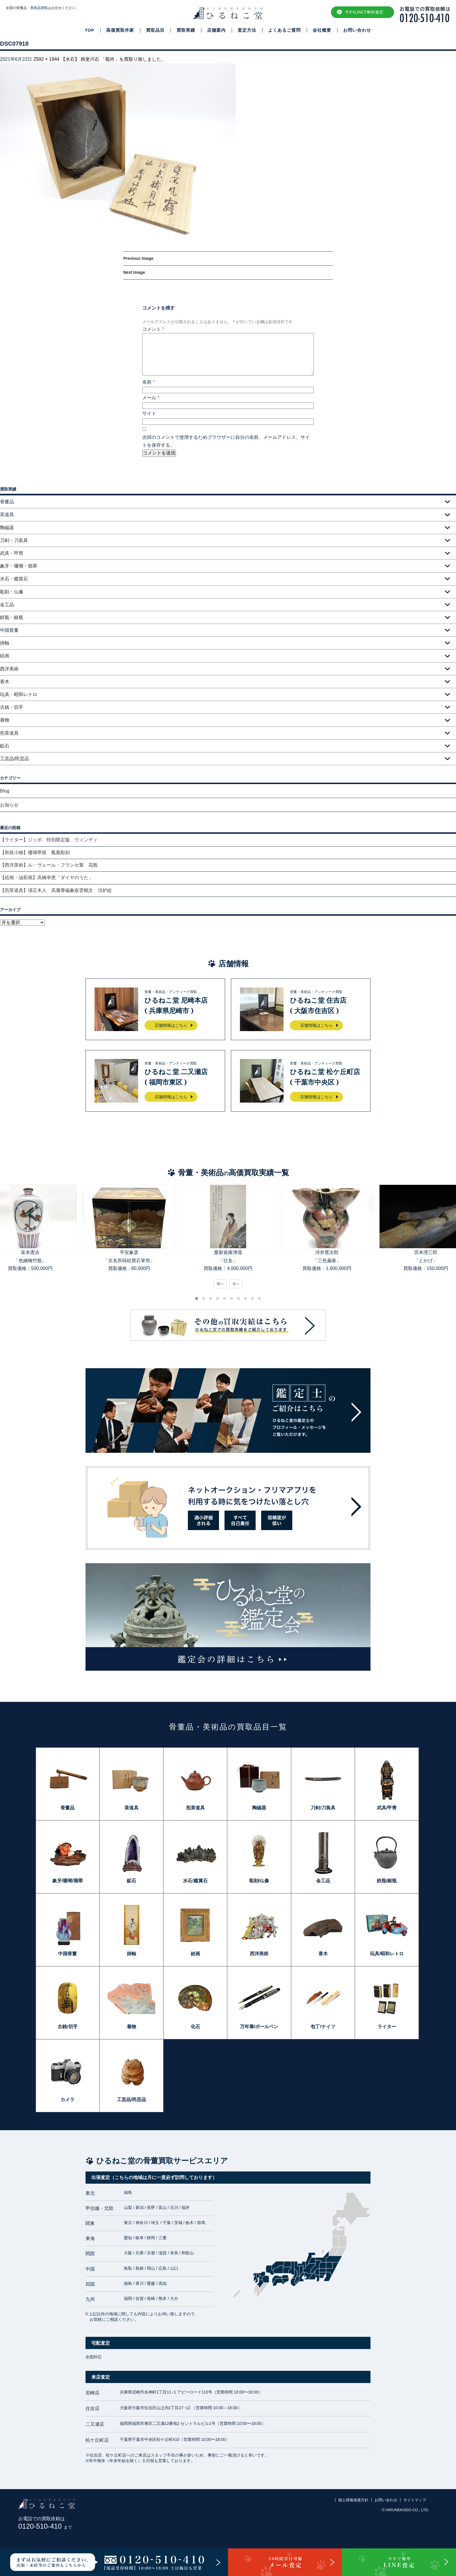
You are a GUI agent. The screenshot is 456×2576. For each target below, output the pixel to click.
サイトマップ (414, 2500)
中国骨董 (67, 1953)
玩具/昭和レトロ (387, 1953)
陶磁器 (7, 527)
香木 (4, 681)
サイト (149, 413)
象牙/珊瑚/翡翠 (67, 1880)
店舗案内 (216, 30)
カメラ (67, 2099)
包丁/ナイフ (323, 2026)
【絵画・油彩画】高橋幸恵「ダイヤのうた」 (46, 877)
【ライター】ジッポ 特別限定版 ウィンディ (49, 839)
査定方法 (247, 30)
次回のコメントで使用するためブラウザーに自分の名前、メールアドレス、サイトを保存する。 (226, 441)
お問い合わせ (357, 30)
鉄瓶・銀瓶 (11, 617)
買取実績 (186, 30)
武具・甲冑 (11, 553)
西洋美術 (9, 668)
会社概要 (322, 30)
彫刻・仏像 (11, 591)
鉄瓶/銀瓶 (387, 1880)
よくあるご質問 (284, 30)
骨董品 (67, 1807)
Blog (4, 790)
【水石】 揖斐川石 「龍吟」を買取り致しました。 (113, 59)
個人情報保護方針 (353, 2500)
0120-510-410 (45, 2526)
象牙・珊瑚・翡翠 (18, 566)
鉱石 (4, 745)
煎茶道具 (9, 733)
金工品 (7, 604)
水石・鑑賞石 (14, 578)
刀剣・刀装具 (14, 540)
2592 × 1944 (46, 59)
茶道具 (131, 1807)
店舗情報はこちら (171, 1025)
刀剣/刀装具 (323, 1807)
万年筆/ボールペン (259, 2026)
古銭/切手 (67, 2026)
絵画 (4, 655)
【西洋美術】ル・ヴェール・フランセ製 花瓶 (49, 865)
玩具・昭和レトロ (18, 694)
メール (150, 397)
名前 (148, 382)
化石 (195, 2026)
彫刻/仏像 (259, 1880)
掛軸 (4, 643)
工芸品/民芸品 (14, 758)
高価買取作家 (120, 30)
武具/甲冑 (387, 1807)
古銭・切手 (11, 707)
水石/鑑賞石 (195, 1880)
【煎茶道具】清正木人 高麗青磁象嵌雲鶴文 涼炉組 (56, 890)
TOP (90, 30)
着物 (4, 720)
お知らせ (9, 804)
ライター (386, 2026)
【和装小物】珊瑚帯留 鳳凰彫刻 (35, 852)
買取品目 (155, 30)
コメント (153, 329)
